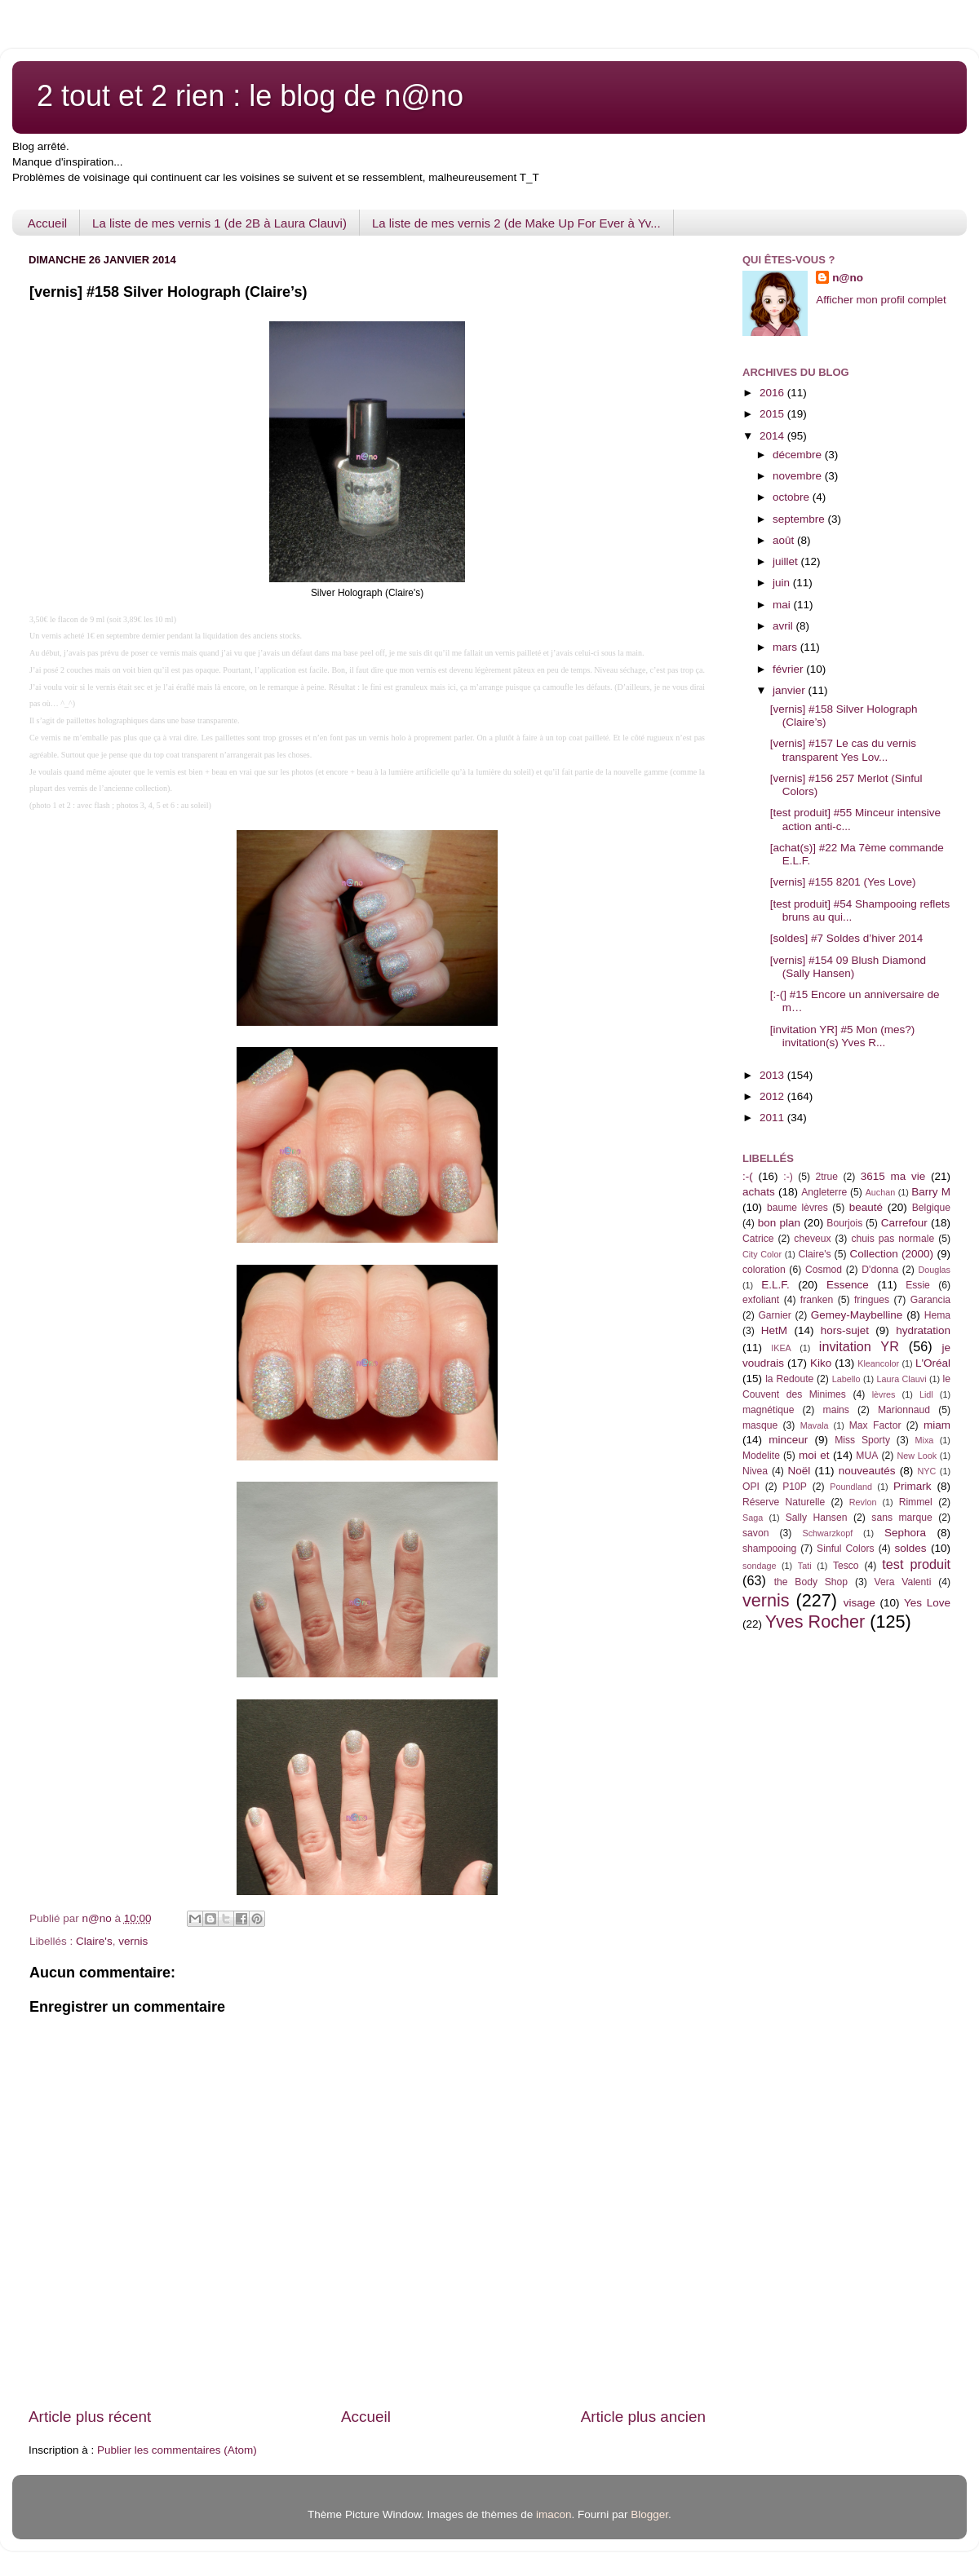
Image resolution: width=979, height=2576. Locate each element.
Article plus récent (90, 2416)
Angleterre (824, 1192)
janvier (790, 690)
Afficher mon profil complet (881, 300)
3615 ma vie (893, 1176)
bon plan (779, 1223)
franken (817, 1300)
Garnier (774, 1315)
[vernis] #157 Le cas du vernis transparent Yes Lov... (843, 749)
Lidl (926, 1394)
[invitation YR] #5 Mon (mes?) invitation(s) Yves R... (842, 1036)
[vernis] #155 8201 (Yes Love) (843, 882)
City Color (762, 1254)
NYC (927, 1471)
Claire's (94, 1941)
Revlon (863, 1502)
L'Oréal (932, 1363)
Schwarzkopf (827, 1533)
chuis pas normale (892, 1238)
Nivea (755, 1471)
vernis (133, 1941)
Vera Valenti (902, 1582)
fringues (871, 1300)
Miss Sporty (862, 1440)
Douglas (934, 1270)
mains (836, 1410)
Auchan (881, 1192)
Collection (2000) (891, 1254)
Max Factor (875, 1425)
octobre (793, 497)
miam (937, 1425)
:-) (787, 1176)
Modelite (761, 1455)
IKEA (781, 1348)
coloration (764, 1269)
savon (755, 1533)
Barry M (930, 1192)
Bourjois (844, 1223)
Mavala (814, 1425)
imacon (554, 2514)
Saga (752, 1517)
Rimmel (915, 1502)
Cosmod (823, 1269)
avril (784, 626)
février (789, 669)
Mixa (924, 1440)
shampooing (769, 1548)
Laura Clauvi (902, 1379)
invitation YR (859, 1346)
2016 (773, 393)
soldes (911, 1548)
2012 (773, 1096)
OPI (751, 1486)
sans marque (901, 1517)
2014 (773, 436)
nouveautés (867, 1471)
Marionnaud (904, 1410)
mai (783, 605)
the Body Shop (811, 1582)
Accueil (47, 223)
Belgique (931, 1207)
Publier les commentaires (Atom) (177, 2450)
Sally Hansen (817, 1517)
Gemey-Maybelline (857, 1315)
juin (783, 583)
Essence (847, 1285)
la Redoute (789, 1379)
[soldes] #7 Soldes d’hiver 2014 (847, 938)
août (785, 540)
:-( (747, 1176)
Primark (912, 1486)
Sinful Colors (846, 1548)
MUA (867, 1455)
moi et (814, 1455)
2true (826, 1176)
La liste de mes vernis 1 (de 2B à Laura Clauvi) (219, 223)
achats (758, 1192)
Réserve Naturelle (783, 1502)
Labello (846, 1379)
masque (759, 1425)
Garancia (930, 1300)
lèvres (884, 1394)
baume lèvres (797, 1207)
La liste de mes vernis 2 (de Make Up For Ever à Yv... (516, 223)
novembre (799, 476)
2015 (773, 414)
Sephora (905, 1533)
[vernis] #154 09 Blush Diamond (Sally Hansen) (848, 966)
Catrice (757, 1238)
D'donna (880, 1269)
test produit (916, 1564)
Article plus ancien (643, 2416)
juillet (787, 561)
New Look (917, 1455)
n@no (847, 278)
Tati (805, 1566)
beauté (866, 1207)
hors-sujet (845, 1330)
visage (859, 1603)
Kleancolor (878, 1363)
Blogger (649, 2514)
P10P (794, 1486)
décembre (799, 454)
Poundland (851, 1486)
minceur (788, 1440)
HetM (774, 1330)
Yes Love (927, 1603)
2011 (773, 1117)
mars (786, 647)
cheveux (812, 1238)
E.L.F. (775, 1285)
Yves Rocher (815, 1621)
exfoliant (760, 1300)
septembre (800, 519)
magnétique (768, 1410)
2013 (773, 1075)
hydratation (923, 1330)
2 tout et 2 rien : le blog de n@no (250, 96)
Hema (937, 1315)
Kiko (820, 1363)
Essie (918, 1285)
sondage (759, 1566)
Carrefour (904, 1223)
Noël (799, 1471)
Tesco (846, 1565)
